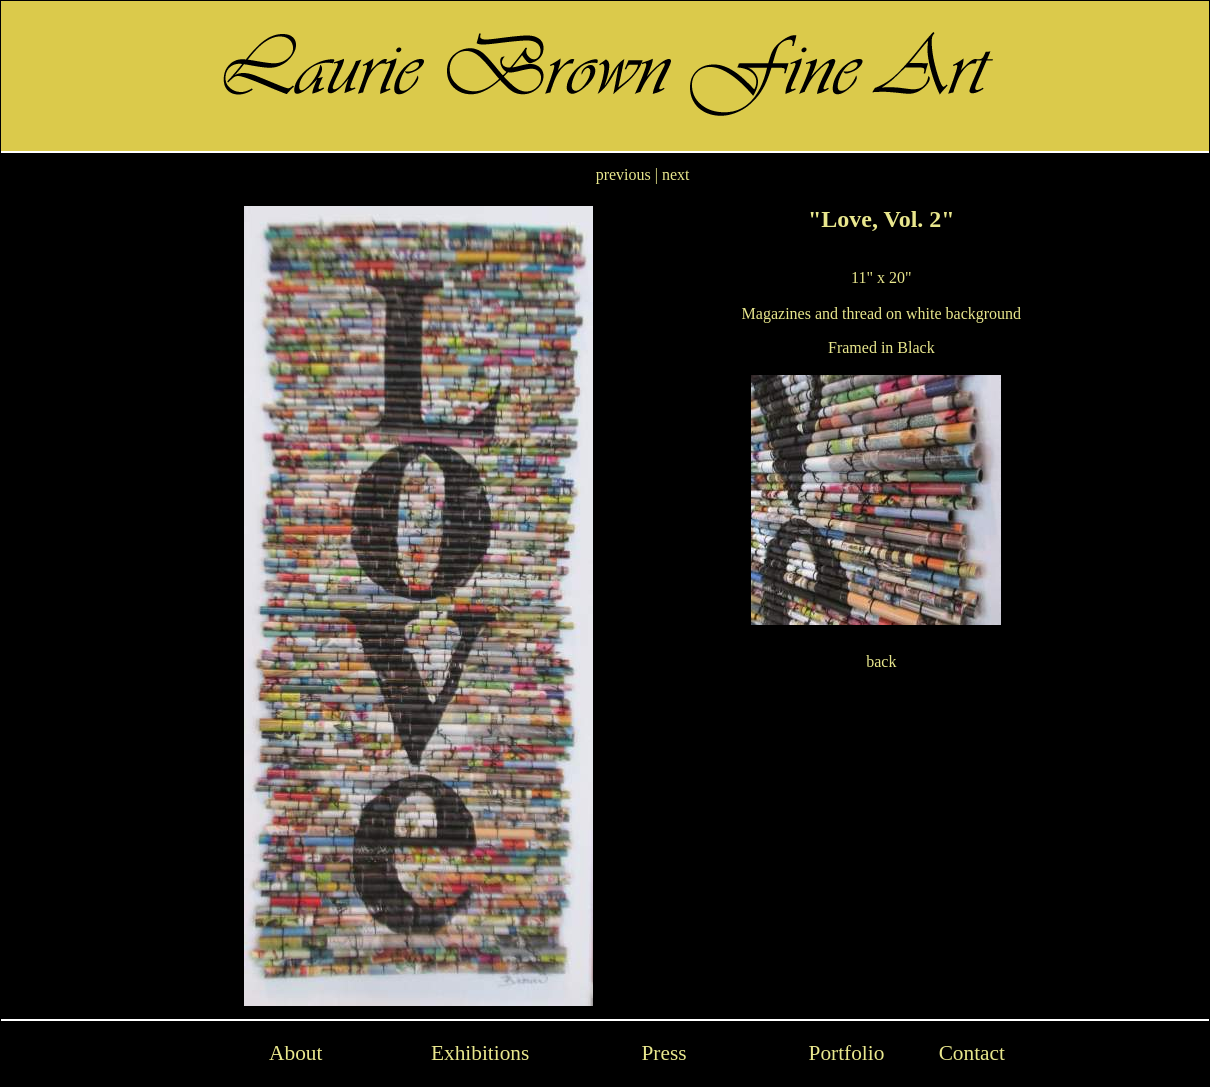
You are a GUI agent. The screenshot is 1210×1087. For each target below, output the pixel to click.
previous (623, 174)
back (881, 661)
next (676, 174)
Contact (972, 1053)
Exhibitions (480, 1053)
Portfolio (847, 1053)
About (295, 1053)
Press (663, 1053)
